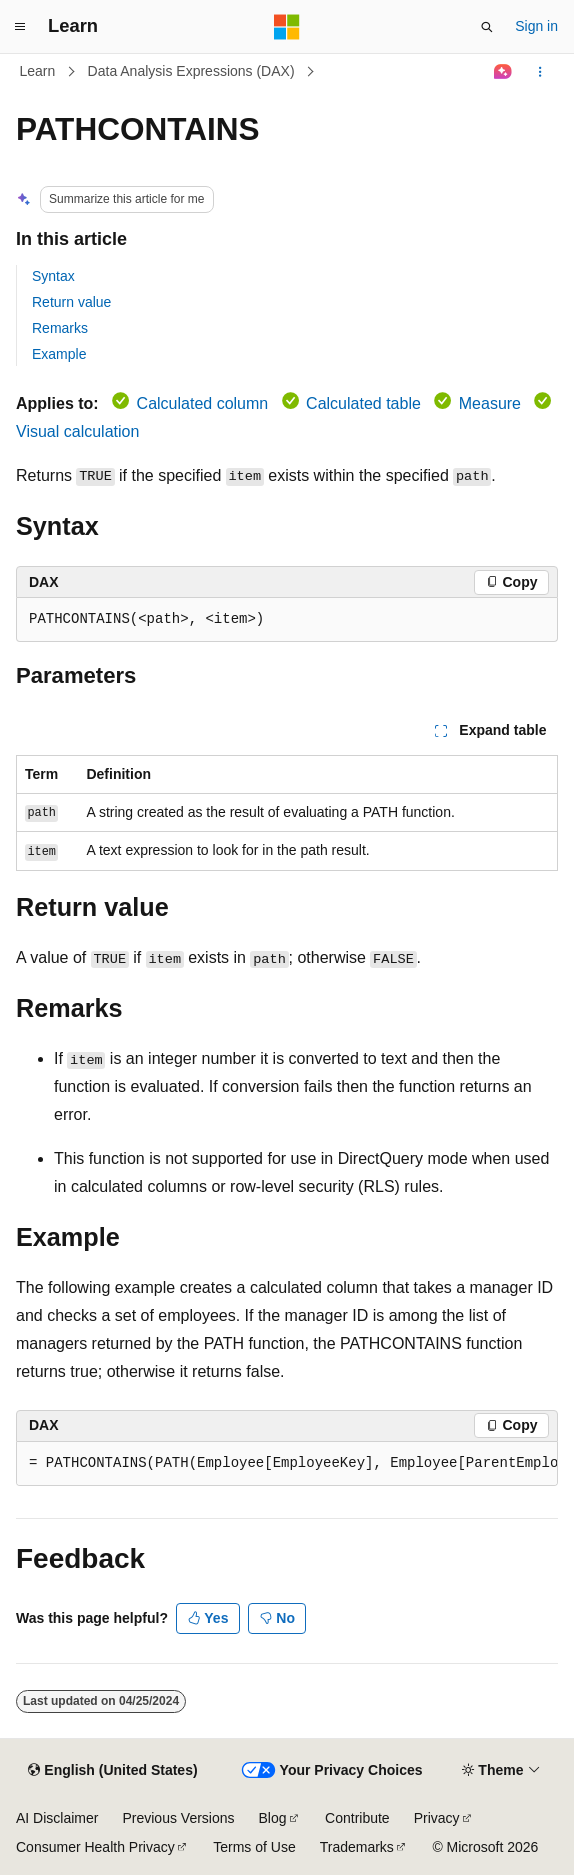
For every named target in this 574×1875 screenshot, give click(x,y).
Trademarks (357, 1847)
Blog (273, 1818)
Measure (490, 403)
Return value (71, 302)
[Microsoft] (287, 27)
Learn (38, 71)
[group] (287, 1464)
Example (59, 354)
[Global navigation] (20, 27)
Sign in (536, 26)
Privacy (437, 1818)
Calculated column (203, 403)
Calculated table (363, 403)
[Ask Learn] (503, 72)
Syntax (53, 276)
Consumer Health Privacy (95, 1847)
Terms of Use (254, 1847)
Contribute (357, 1818)
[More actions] (540, 72)
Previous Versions (178, 1818)
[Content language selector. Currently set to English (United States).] (112, 1771)
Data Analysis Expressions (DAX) (191, 71)
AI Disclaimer (57, 1818)
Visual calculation (77, 431)
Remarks (60, 328)
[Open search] (487, 27)
